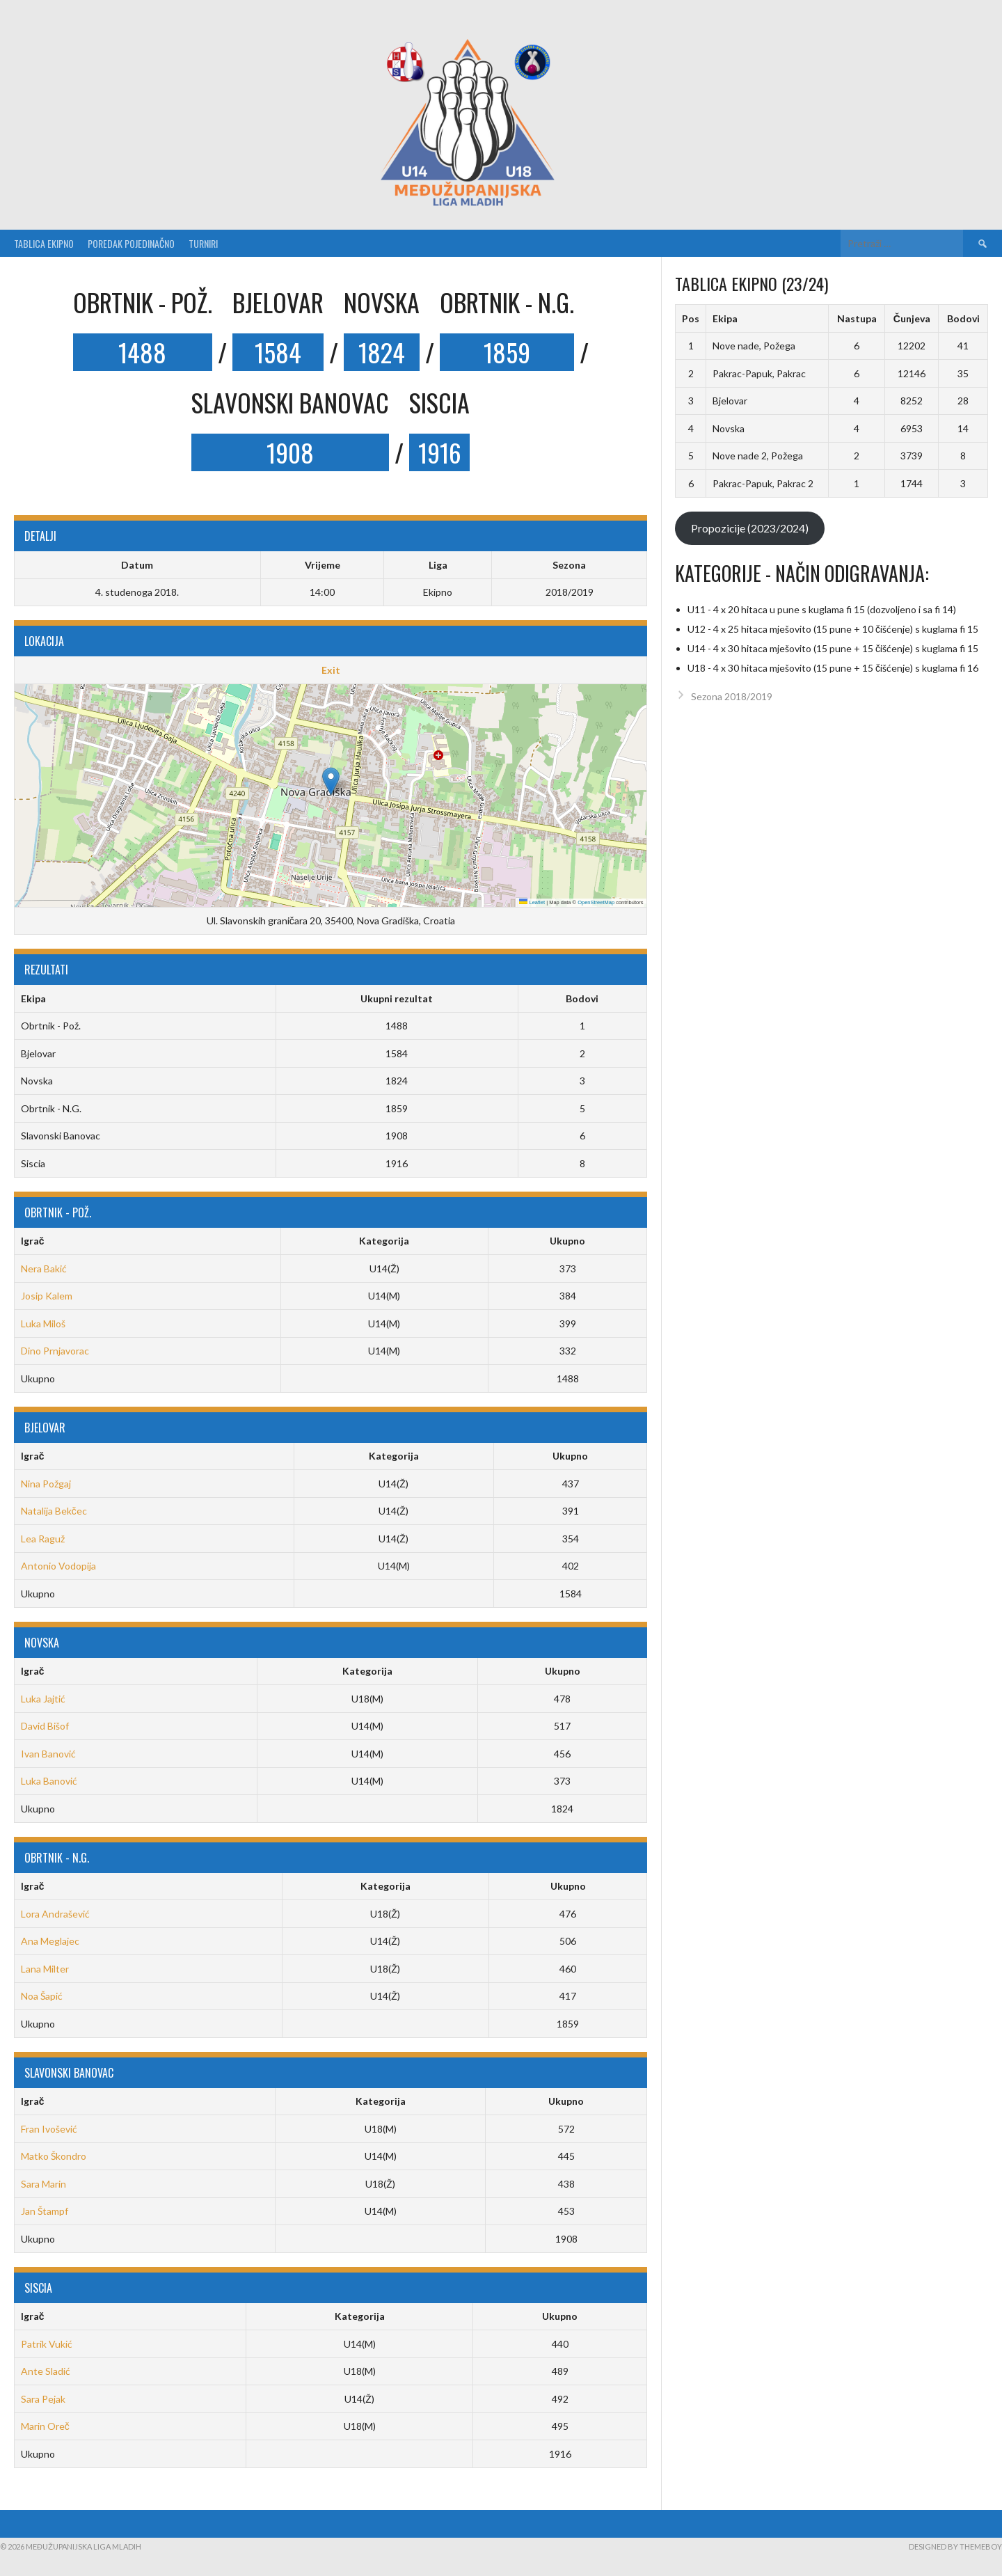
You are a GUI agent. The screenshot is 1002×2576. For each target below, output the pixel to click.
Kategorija (384, 1241)
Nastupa (857, 318)
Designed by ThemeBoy (955, 2546)
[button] (331, 781)
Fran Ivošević (49, 2129)
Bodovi (963, 318)
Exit (330, 670)
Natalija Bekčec (54, 1511)
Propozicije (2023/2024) (750, 528)
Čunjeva (911, 318)
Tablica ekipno (44, 243)
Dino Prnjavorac (55, 1351)
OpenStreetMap (596, 902)
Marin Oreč (45, 2426)
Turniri (203, 243)
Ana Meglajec (50, 1941)
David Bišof (45, 1726)
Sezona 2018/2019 (731, 696)
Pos (690, 318)
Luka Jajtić (43, 1699)
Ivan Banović (48, 1754)
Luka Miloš (43, 1323)
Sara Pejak (43, 2399)
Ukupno (567, 1241)
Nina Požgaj (46, 1484)
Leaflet (532, 902)
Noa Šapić (42, 1996)
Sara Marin (43, 2184)
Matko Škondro (53, 2156)
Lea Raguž (43, 1538)
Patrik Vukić (46, 2344)
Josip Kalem (46, 1296)
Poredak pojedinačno (131, 243)
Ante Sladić (45, 2371)
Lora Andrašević (55, 1914)
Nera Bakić (44, 1268)
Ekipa (725, 318)
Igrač (33, 1241)
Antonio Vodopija (58, 1566)
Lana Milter (45, 1969)
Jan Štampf (44, 2211)
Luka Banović (49, 1781)
